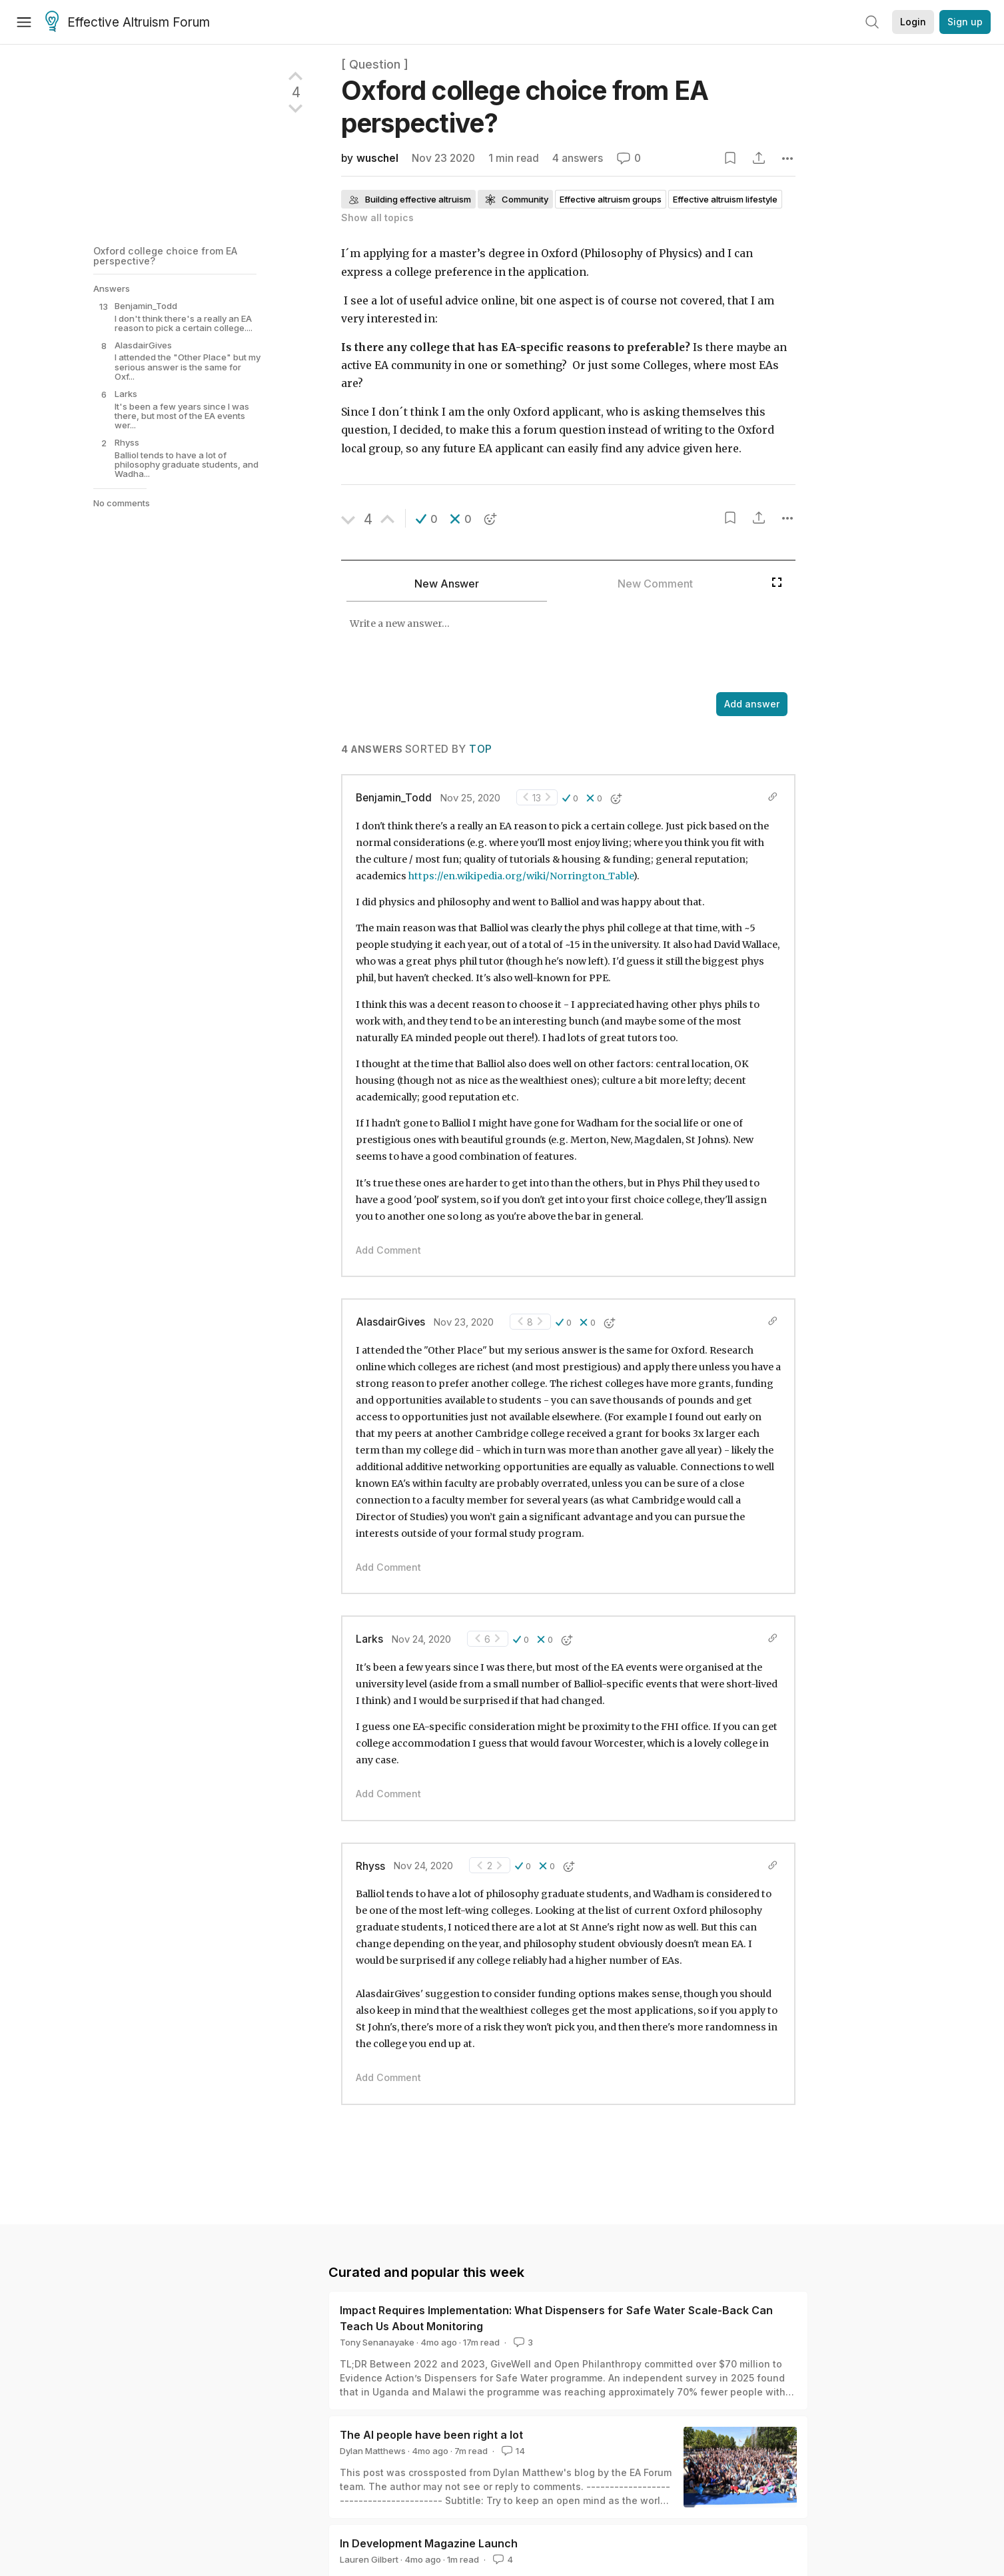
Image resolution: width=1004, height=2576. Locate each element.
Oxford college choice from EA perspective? (165, 255)
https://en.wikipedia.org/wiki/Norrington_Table (520, 876)
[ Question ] (374, 64)
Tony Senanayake (377, 2342)
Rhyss (370, 1866)
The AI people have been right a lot (431, 2434)
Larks (369, 1639)
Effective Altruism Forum (127, 22)
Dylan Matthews (373, 2450)
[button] (426, 519)
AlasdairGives (390, 1322)
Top (480, 749)
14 (512, 2451)
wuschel (377, 158)
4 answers (577, 158)
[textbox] (553, 648)
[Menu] (24, 22)
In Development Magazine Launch (429, 2543)
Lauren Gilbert (369, 2559)
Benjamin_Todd (394, 797)
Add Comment (388, 1250)
